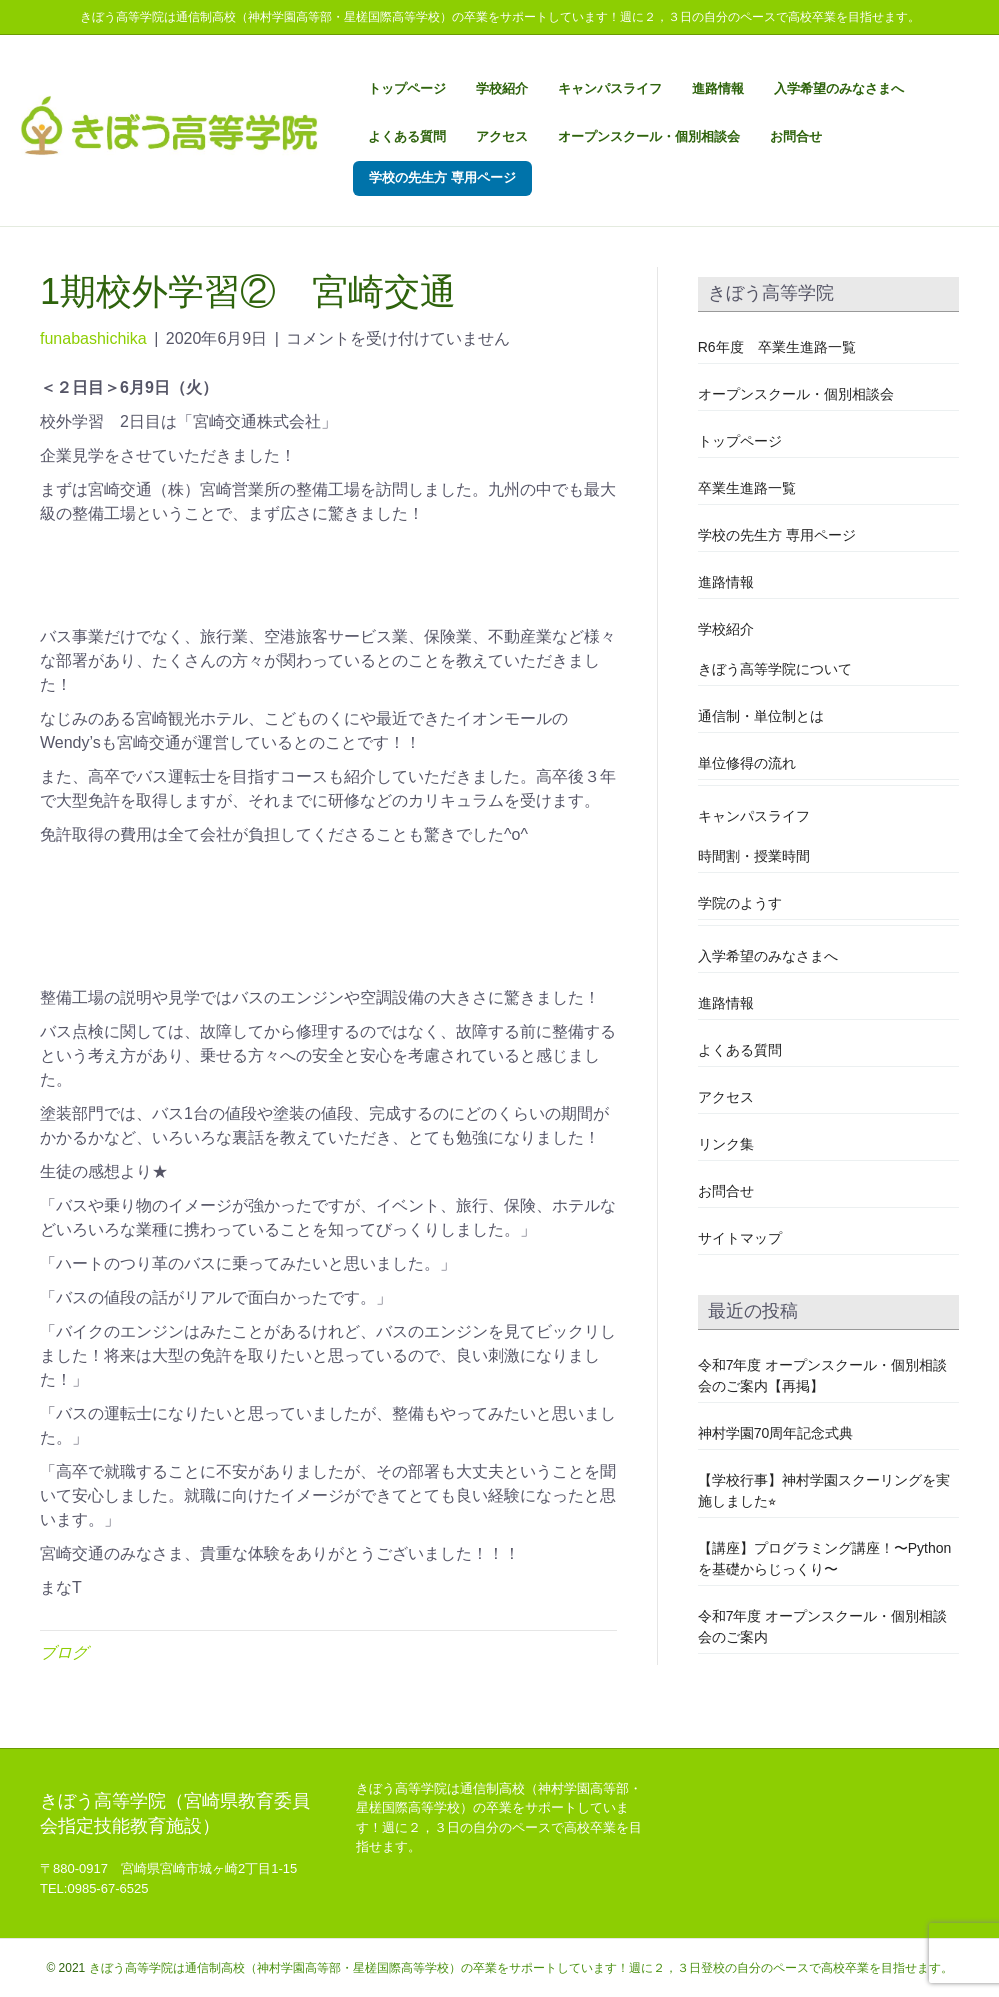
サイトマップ (740, 1238)
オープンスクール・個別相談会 (649, 136)
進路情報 (718, 88)
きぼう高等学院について (775, 669)
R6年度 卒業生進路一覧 (777, 347)
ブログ (64, 1652)
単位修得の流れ (747, 763)
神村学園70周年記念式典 (776, 1433)
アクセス (502, 136)
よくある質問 (407, 136)
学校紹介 (502, 88)
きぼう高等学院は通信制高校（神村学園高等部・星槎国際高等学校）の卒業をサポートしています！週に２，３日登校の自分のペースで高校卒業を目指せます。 (521, 1968)
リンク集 (726, 1144)
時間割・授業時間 (754, 856)
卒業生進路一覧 (747, 488)
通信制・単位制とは (761, 716)
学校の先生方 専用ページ (442, 177)
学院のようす (740, 903)
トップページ (407, 88)
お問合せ (796, 136)
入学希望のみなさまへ (839, 88)
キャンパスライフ (610, 88)
